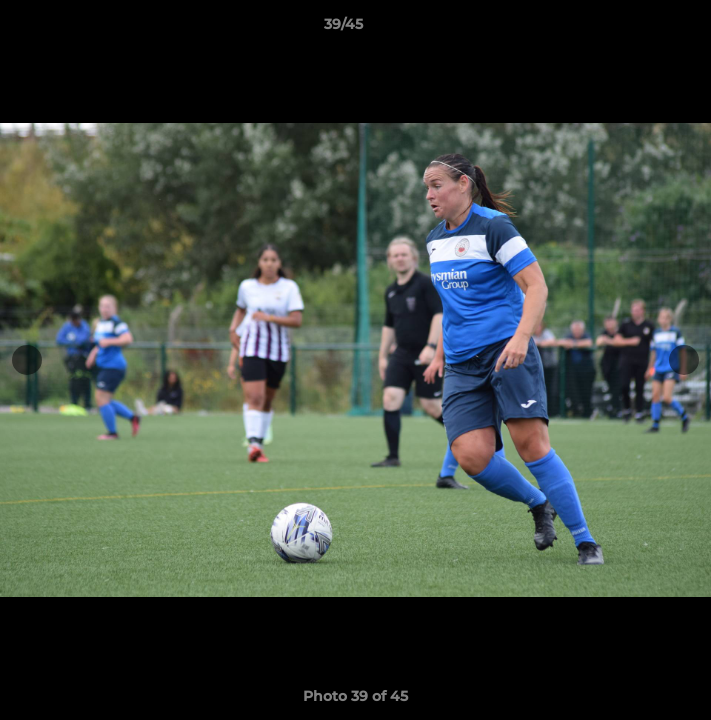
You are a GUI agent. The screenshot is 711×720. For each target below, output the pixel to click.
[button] (639, 29)
